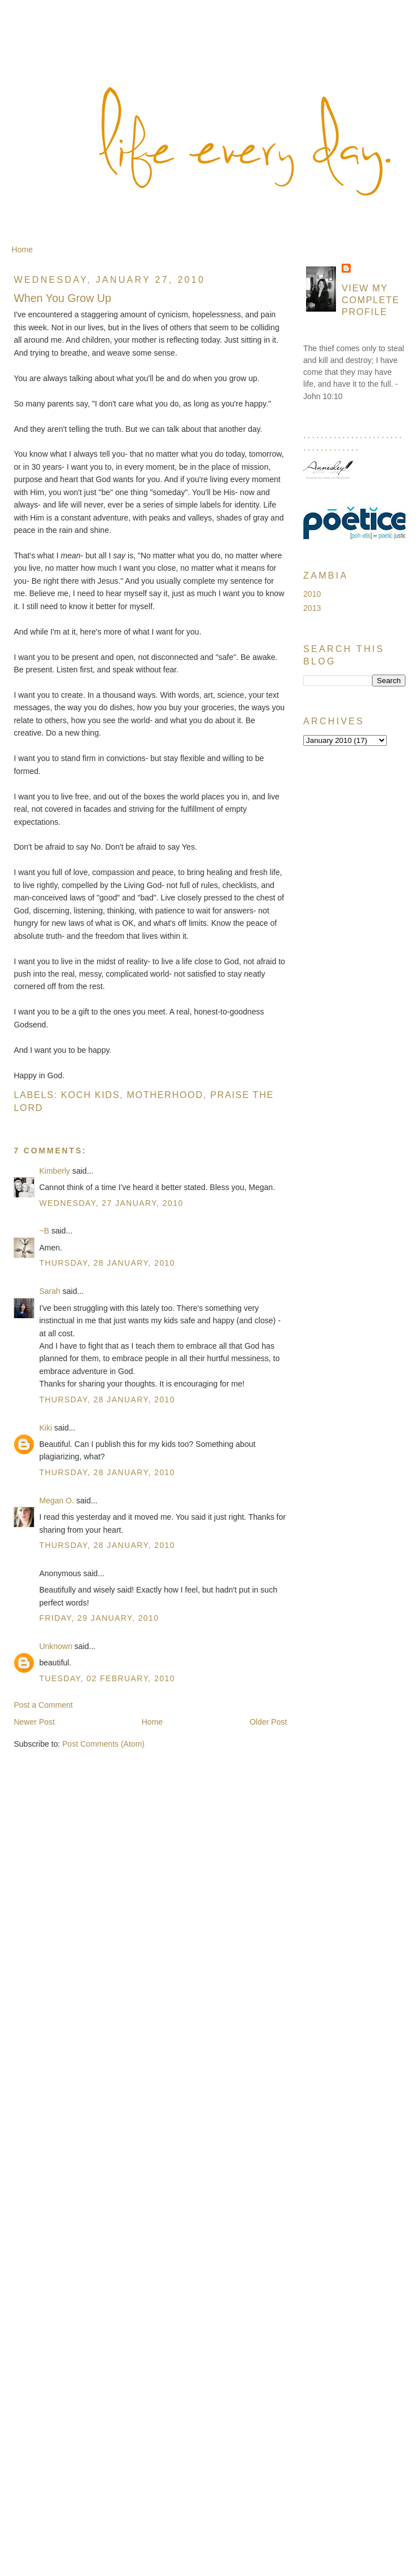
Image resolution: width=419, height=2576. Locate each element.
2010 (312, 593)
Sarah (49, 1291)
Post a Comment (43, 1704)
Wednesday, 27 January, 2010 (111, 1203)
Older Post (268, 1721)
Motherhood (164, 1095)
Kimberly (54, 1170)
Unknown (55, 1646)
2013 (312, 608)
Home (22, 249)
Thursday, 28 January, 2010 (107, 1262)
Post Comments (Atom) (103, 1743)
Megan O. (56, 1500)
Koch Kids (90, 1095)
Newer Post (34, 1721)
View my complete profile (371, 300)
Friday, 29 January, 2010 (99, 1617)
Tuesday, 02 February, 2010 (107, 1678)
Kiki (45, 1427)
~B (44, 1230)
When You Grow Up (62, 298)
